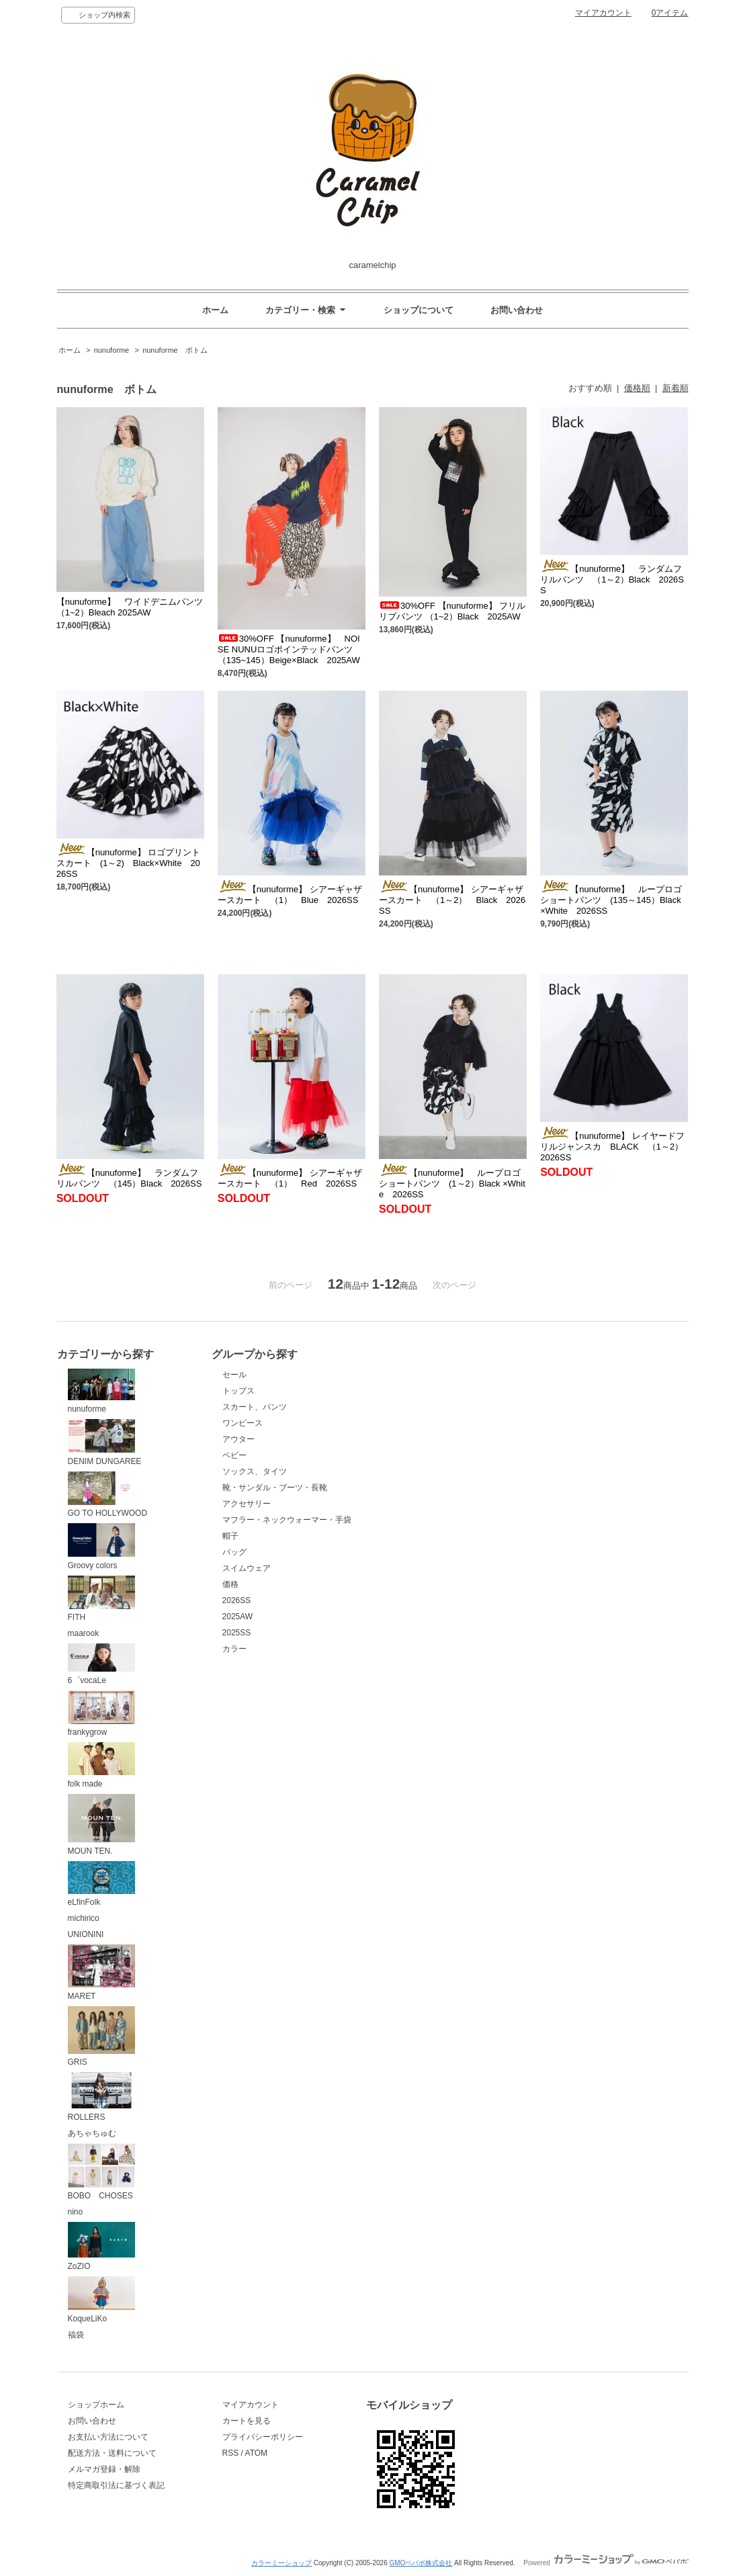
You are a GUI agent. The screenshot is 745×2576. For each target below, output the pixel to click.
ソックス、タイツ (254, 1471)
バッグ (234, 1552)
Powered (605, 2563)
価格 (230, 1584)
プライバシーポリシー (262, 2437)
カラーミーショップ (281, 2563)
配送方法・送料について (112, 2453)
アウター (238, 1439)
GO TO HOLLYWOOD (108, 1494)
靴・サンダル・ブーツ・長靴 (274, 1487)
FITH (101, 1599)
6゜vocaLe (101, 1664)
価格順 (637, 388)
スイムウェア (246, 1568)
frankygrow (101, 1713)
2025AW (237, 1616)
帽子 (230, 1536)
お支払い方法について (108, 2437)
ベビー (234, 1455)
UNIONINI (86, 1934)
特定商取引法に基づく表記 (116, 2485)
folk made (101, 1765)
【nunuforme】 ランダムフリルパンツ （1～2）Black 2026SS (612, 579)
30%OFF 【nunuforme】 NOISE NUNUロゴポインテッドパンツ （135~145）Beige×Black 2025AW (289, 649)
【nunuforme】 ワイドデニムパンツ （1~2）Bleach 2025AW (129, 607)
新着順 (675, 388)
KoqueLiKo (101, 2299)
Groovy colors (101, 1546)
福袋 (76, 2334)
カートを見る (246, 2420)
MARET (101, 1972)
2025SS (236, 1632)
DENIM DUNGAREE (105, 1442)
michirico (83, 1918)
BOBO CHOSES (101, 2172)
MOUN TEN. (101, 1825)
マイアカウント (603, 12)
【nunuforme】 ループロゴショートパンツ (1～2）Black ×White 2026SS (452, 1183)
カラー (234, 1649)
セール (234, 1374)
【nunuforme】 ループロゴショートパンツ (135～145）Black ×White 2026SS (611, 900)
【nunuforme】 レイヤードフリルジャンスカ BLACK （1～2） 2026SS (616, 1146)
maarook (83, 1633)
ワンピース (242, 1423)
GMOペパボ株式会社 (420, 2563)
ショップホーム (96, 2404)
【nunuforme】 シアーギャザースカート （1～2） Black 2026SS (452, 900)
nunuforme (113, 350)
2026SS (236, 1600)
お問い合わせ (516, 310)
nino (75, 2212)
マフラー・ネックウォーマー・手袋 (286, 1520)
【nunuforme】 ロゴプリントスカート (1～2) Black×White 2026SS (128, 863)
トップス (238, 1391)
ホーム (215, 310)
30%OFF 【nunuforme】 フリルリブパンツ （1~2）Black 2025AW (452, 611)
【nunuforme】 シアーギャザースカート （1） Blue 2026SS (290, 894)
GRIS (101, 2036)
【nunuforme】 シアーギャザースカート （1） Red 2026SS (290, 1178)
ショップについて (418, 310)
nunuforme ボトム (175, 350)
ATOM (256, 2453)
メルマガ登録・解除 (104, 2469)
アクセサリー (246, 1503)
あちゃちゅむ (92, 2133)
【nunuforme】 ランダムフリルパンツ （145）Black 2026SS (129, 1178)
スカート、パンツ (254, 1407)
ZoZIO (101, 2246)
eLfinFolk (101, 1884)
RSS (230, 2453)
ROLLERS (101, 2097)
